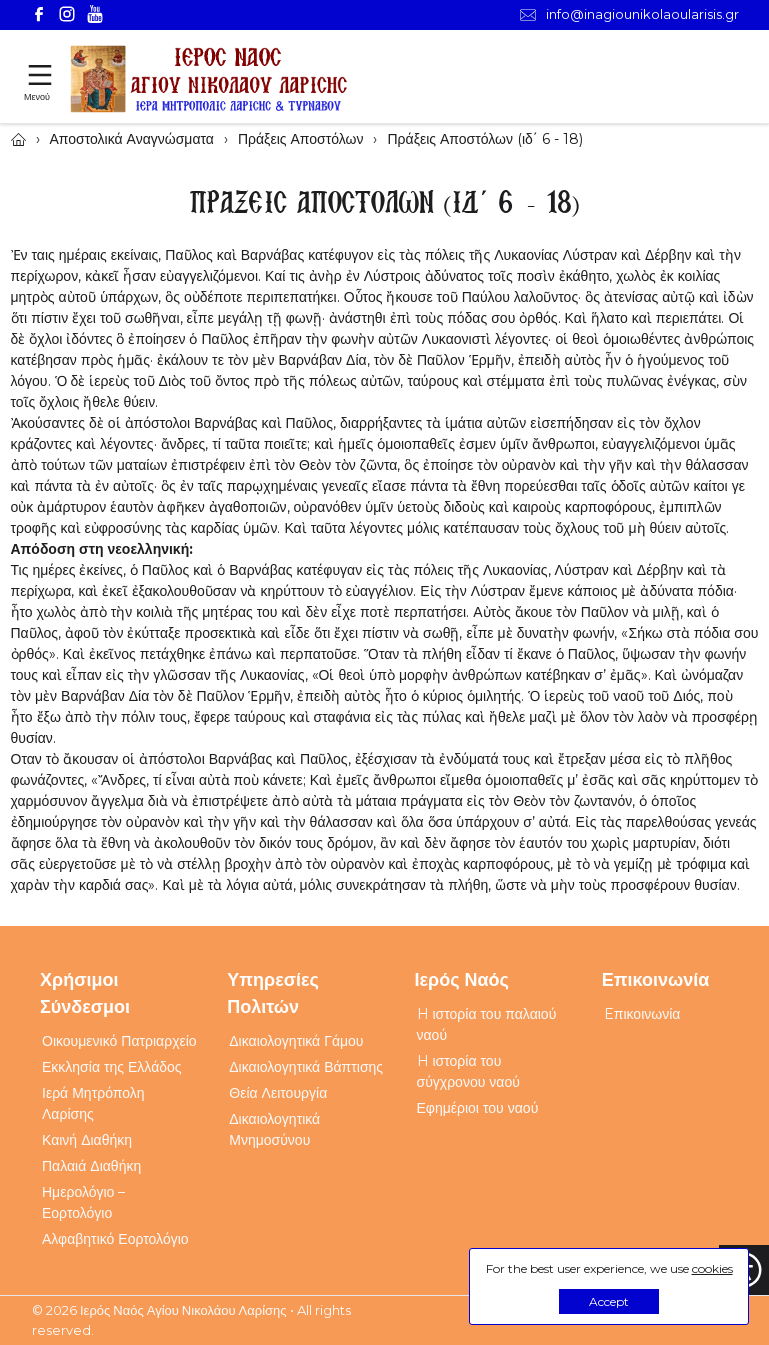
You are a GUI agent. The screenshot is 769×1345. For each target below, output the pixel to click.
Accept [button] (609, 1301)
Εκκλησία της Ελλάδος (112, 1067)
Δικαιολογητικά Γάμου (296, 1041)
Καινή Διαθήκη (87, 1140)
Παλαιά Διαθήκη (91, 1166)
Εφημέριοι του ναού (478, 1108)
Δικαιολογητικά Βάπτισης (306, 1067)
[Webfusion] (210, 79)
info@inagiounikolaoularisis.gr (629, 14)
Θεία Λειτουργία (278, 1093)
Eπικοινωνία (642, 1014)
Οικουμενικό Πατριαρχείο (119, 1041)
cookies (712, 1268)
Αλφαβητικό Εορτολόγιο (115, 1239)
